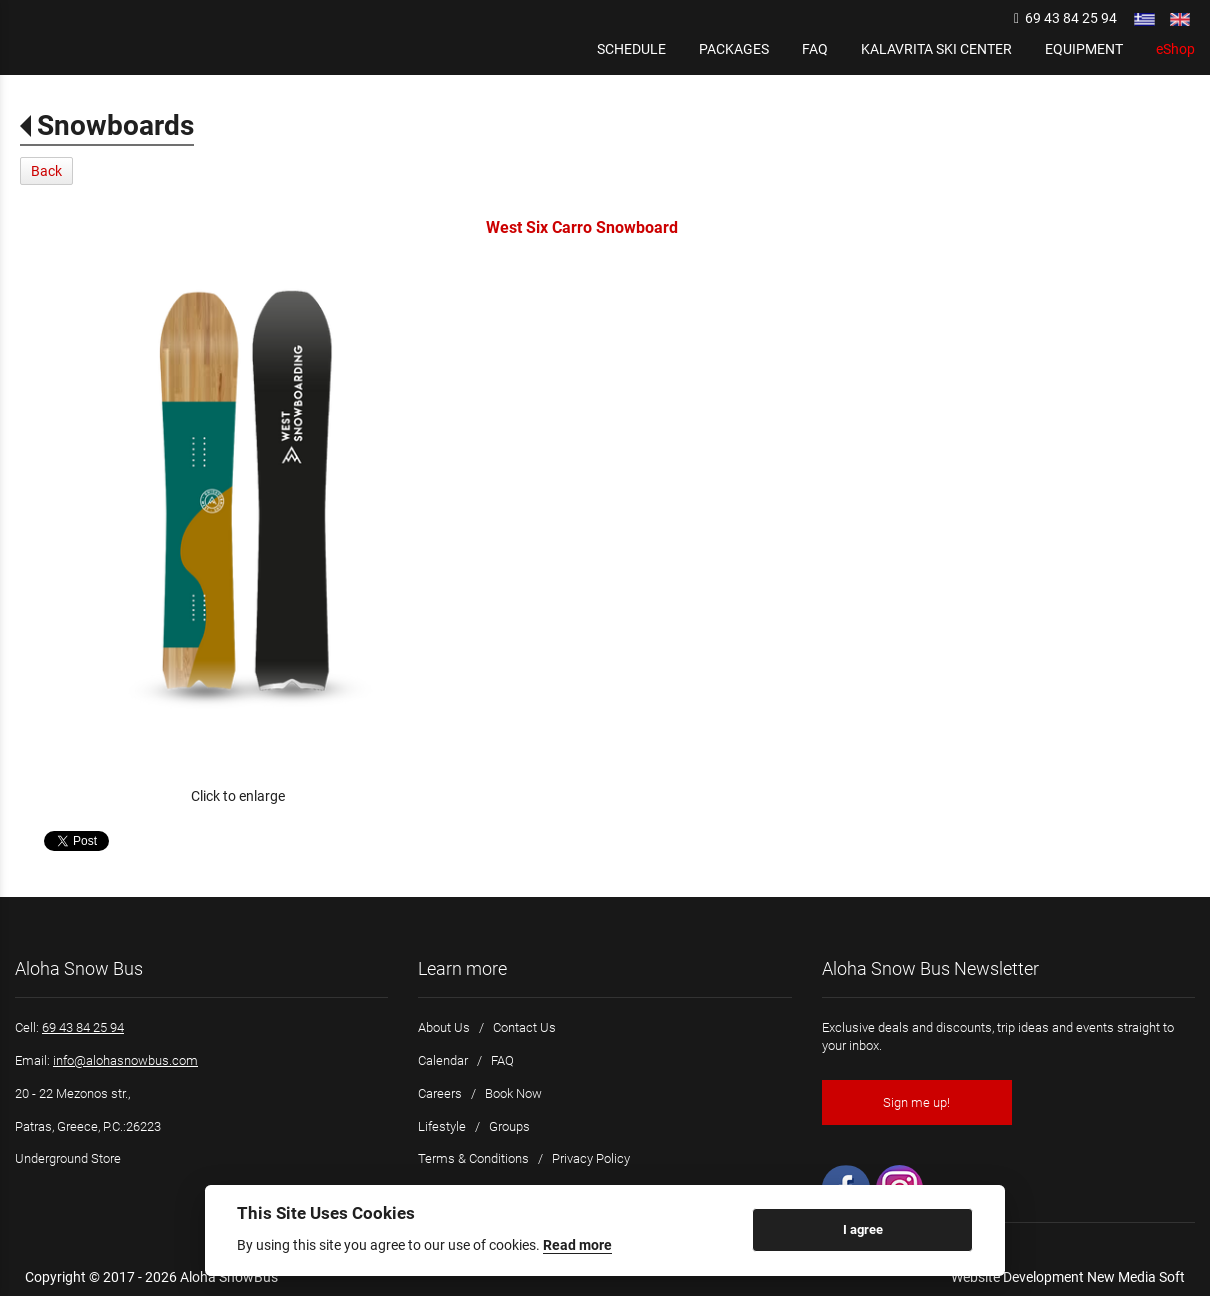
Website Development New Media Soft (1068, 1277)
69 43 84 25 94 (1065, 18)
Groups (509, 1126)
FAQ (502, 1060)
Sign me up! (916, 1102)
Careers (440, 1093)
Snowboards (115, 125)
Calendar (443, 1060)
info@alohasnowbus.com (125, 1060)
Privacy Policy (591, 1158)
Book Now (513, 1093)
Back (46, 171)
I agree (863, 1229)
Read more (577, 1245)
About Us (444, 1027)
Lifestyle (442, 1126)
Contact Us (524, 1027)
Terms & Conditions (473, 1158)
